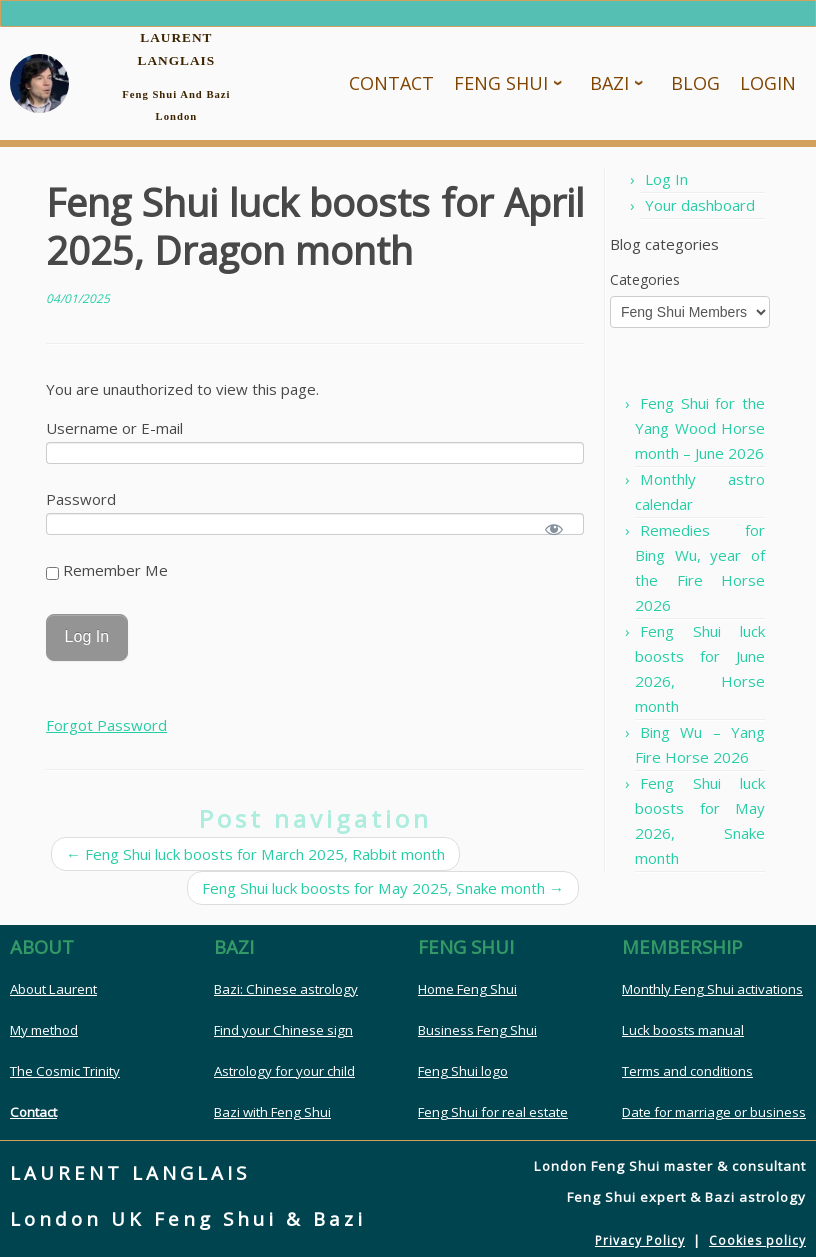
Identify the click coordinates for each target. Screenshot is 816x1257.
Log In (666, 179)
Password (81, 499)
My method (44, 1030)
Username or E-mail (114, 428)
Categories (645, 279)
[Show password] (554, 529)
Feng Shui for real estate (493, 1112)
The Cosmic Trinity (65, 1071)
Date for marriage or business (714, 1112)
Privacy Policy (640, 1240)
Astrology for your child (284, 1071)
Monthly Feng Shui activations (712, 989)
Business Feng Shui (477, 1030)
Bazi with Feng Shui (272, 1112)
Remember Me (107, 570)
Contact (33, 1112)
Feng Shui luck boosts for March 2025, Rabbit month (255, 854)
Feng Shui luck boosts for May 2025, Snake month (383, 888)
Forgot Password (106, 725)
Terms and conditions (687, 1071)
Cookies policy (757, 1240)
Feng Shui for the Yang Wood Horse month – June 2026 (700, 428)
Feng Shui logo (463, 1071)
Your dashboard (700, 205)
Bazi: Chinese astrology (286, 989)
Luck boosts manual (683, 1030)
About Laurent (53, 989)
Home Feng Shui (467, 989)
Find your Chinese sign (283, 1030)
